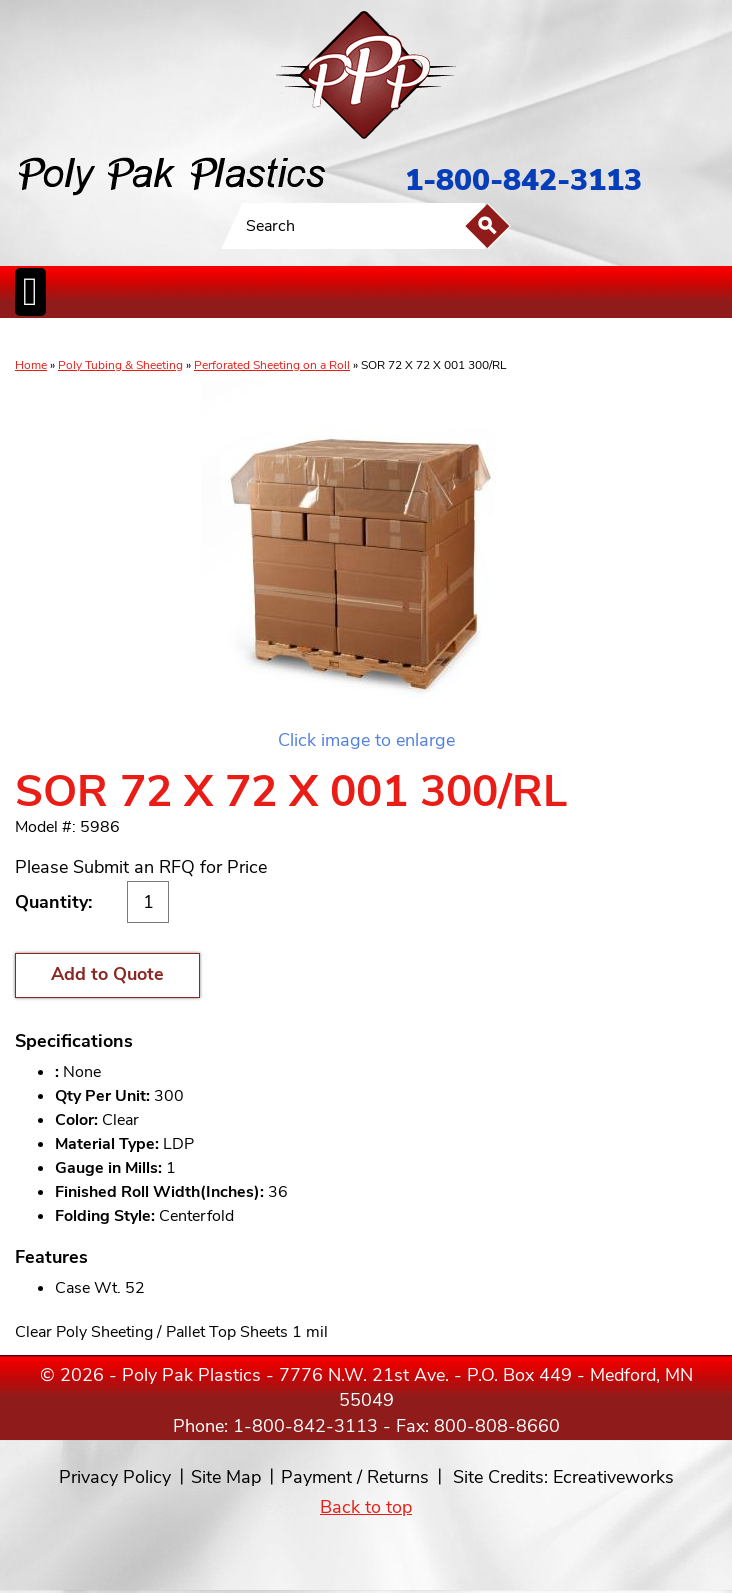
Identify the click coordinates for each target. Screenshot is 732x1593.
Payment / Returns (355, 1477)
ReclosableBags (238, 339)
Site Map (226, 1477)
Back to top (366, 1507)
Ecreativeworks (613, 1477)
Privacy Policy (115, 1477)
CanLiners (353, 339)
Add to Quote (107, 974)
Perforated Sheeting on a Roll (272, 365)
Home (31, 365)
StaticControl (304, 339)
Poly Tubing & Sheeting (120, 365)
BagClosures (524, 339)
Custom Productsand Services (619, 339)
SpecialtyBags (408, 339)
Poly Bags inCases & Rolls (64, 339)
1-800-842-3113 (523, 180)
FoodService (467, 339)
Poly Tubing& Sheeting (156, 339)
